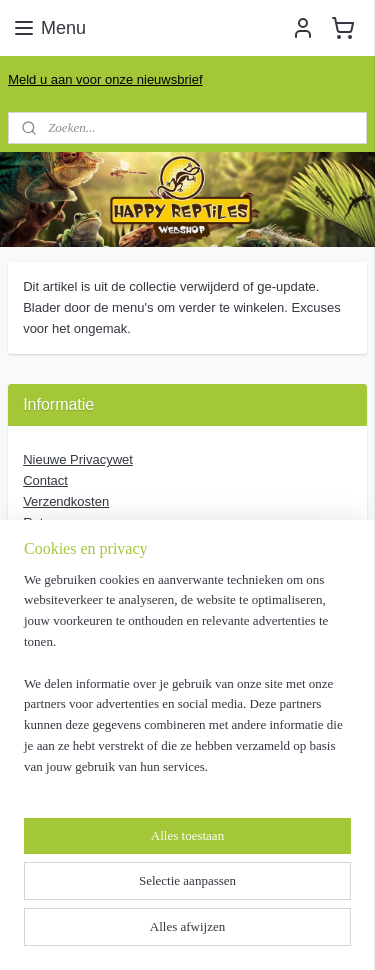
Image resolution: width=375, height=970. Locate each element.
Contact (45, 480)
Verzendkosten (66, 501)
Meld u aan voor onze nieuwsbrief (105, 79)
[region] (187, 682)
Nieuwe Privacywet (78, 459)
